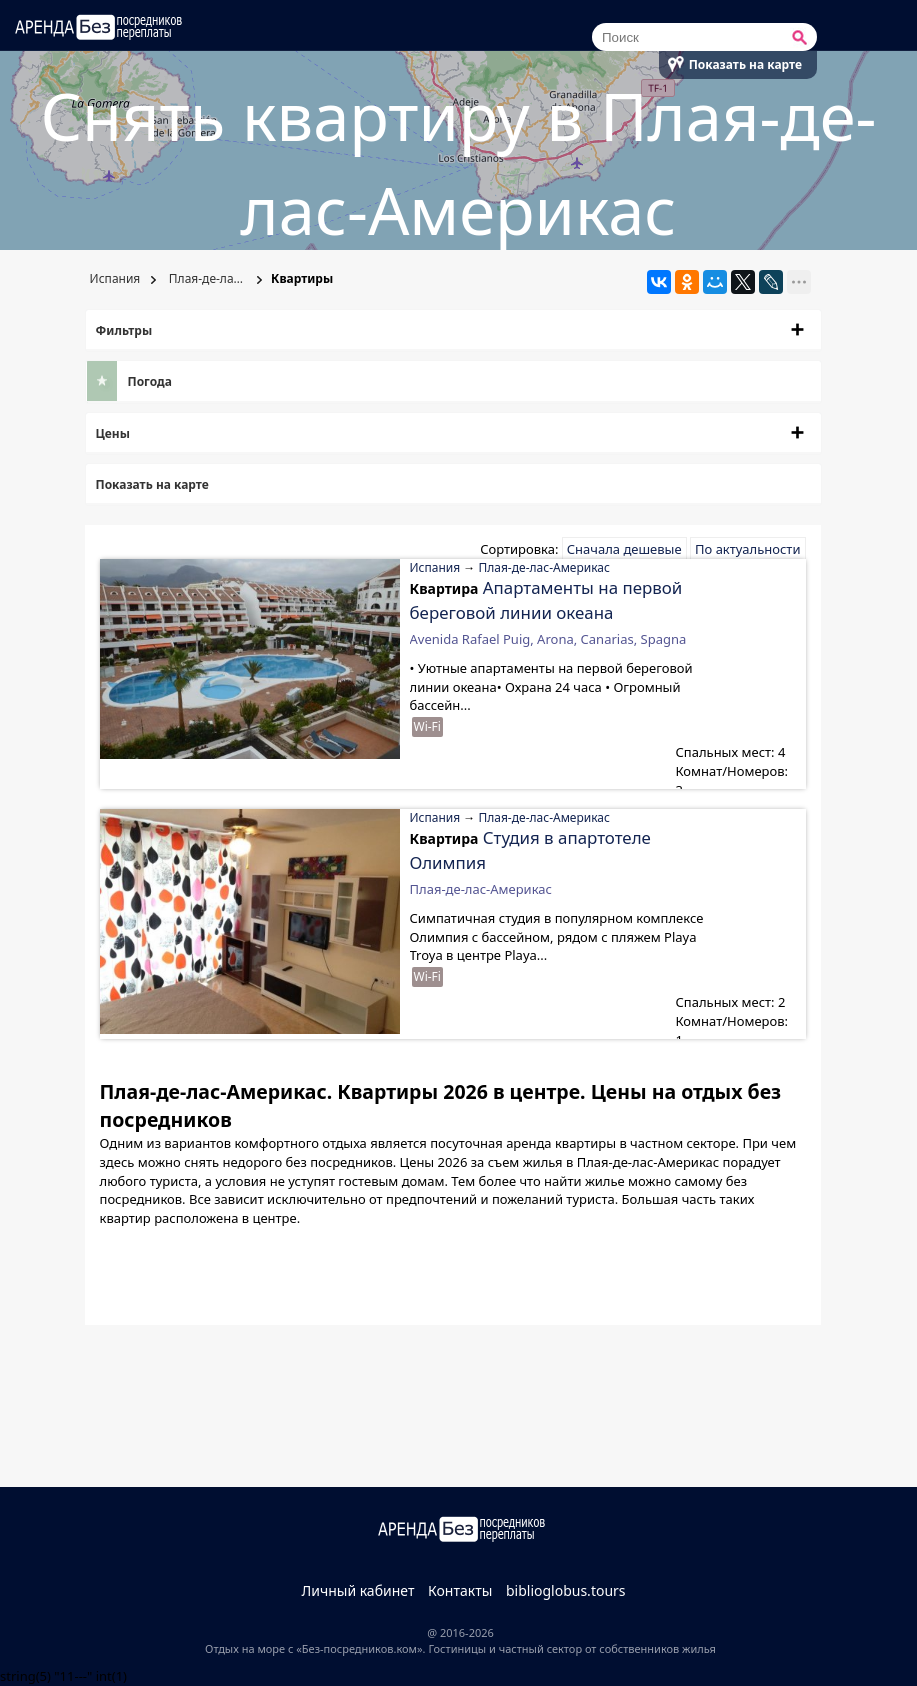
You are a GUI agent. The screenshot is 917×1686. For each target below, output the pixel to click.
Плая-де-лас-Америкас (214, 278)
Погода (150, 381)
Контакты (460, 1590)
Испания (114, 278)
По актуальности (747, 549)
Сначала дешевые (624, 549)
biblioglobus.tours (566, 1590)
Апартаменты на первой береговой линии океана (546, 599)
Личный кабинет (357, 1590)
